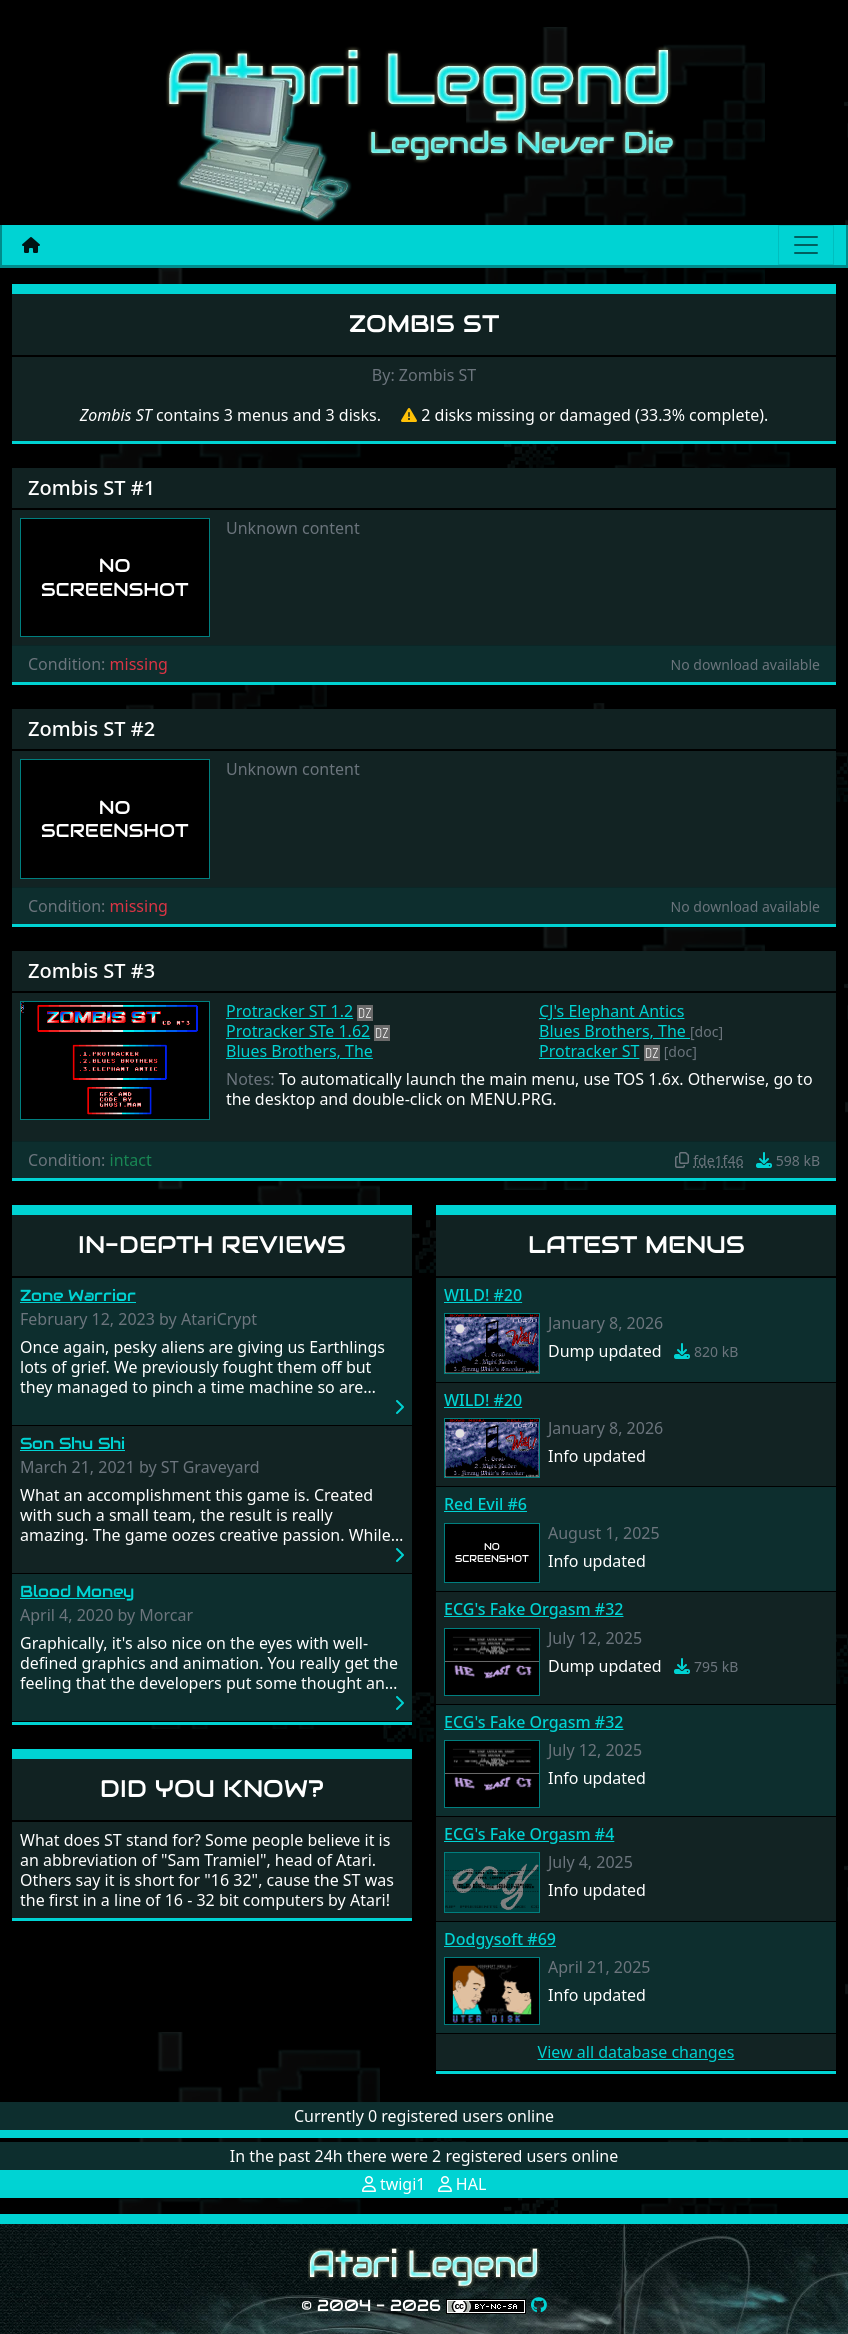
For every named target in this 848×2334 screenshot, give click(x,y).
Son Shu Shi (72, 1443)
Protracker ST (589, 1051)
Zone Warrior (78, 1295)
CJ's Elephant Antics (611, 1011)
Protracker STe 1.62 (298, 1031)
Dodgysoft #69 (500, 1939)
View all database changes (636, 2052)
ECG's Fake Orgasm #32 (533, 1609)
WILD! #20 (483, 1295)
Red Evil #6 (485, 1504)
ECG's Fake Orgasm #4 (529, 1834)
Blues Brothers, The (299, 1051)
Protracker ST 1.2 (289, 1011)
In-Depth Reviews (212, 1244)
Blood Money (77, 1591)
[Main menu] (806, 245)
